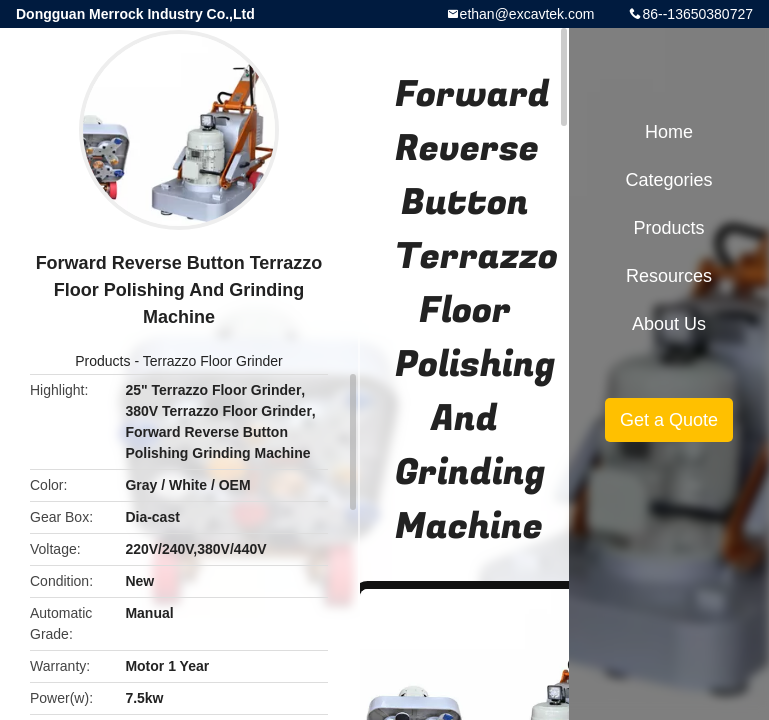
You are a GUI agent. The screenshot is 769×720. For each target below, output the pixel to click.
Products (102, 361)
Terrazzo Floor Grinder (213, 361)
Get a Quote (669, 420)
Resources (669, 276)
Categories (668, 180)
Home (669, 132)
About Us (669, 324)
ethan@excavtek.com (527, 14)
